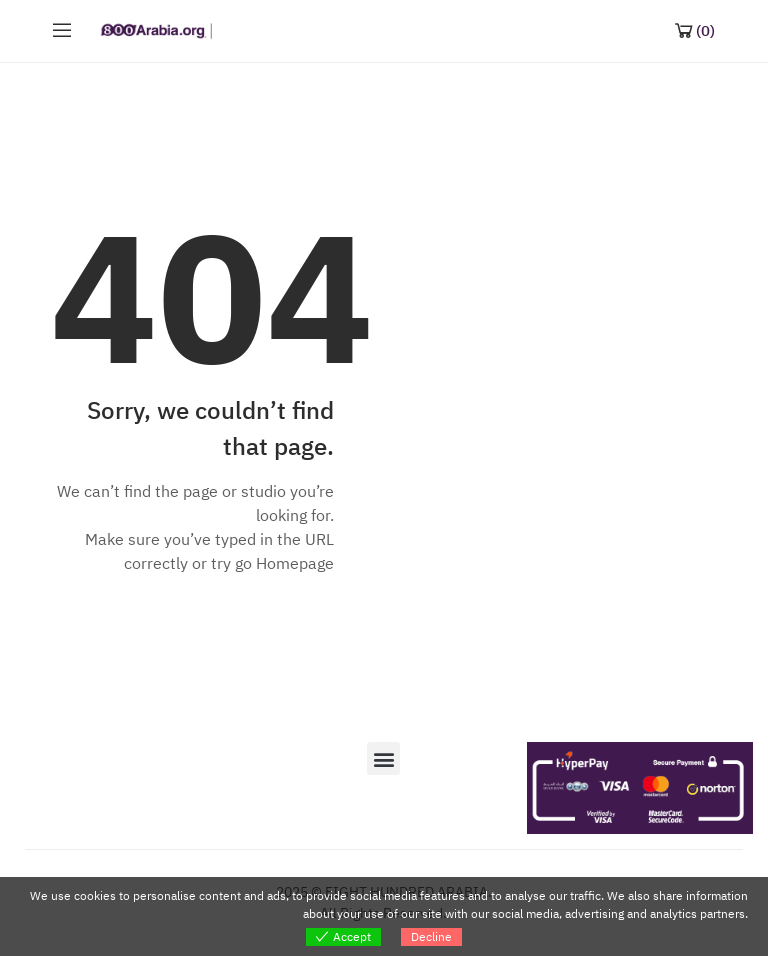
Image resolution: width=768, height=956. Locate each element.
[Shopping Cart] (695, 30)
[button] (383, 758)
